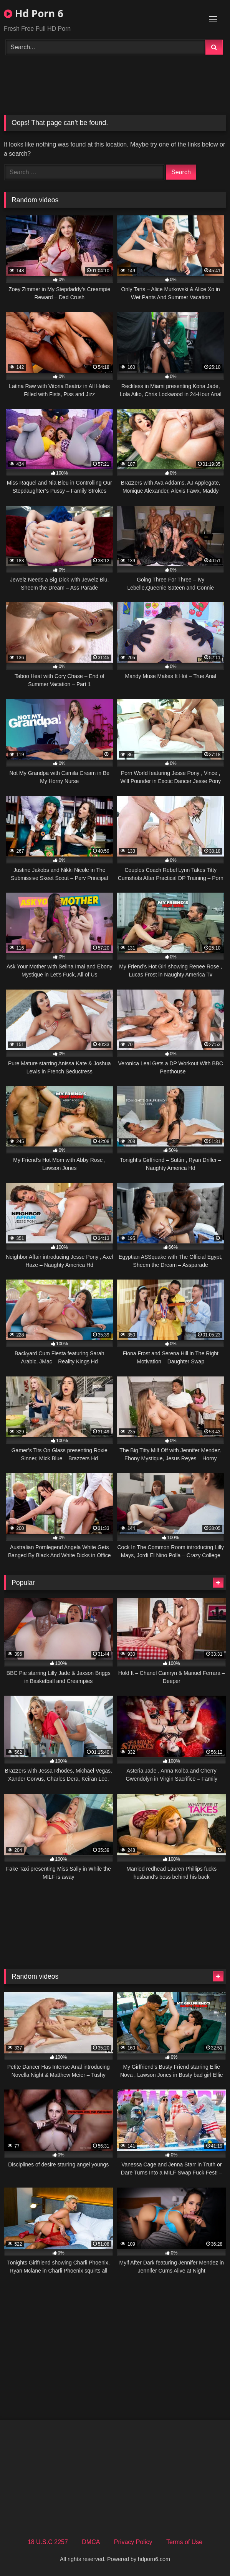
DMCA (91, 2542)
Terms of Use (184, 2542)
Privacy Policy (133, 2542)
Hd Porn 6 (33, 13)
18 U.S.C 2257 (48, 2542)
